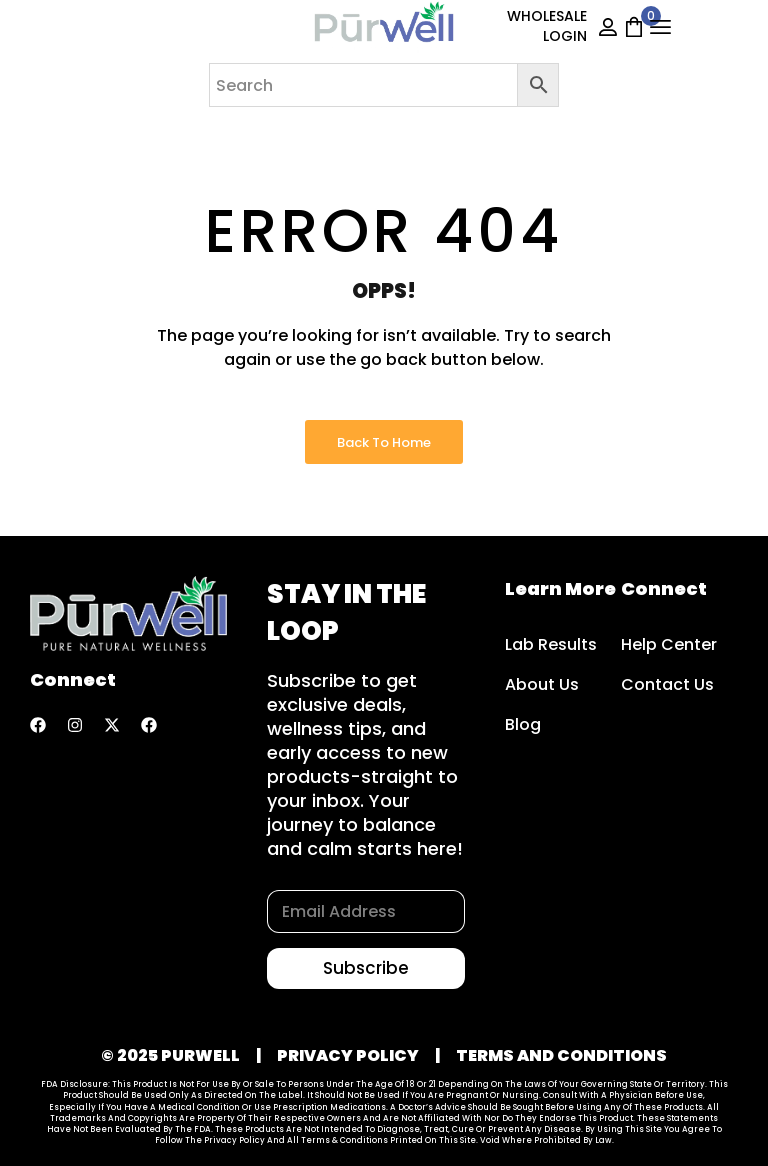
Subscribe (366, 968)
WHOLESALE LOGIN (547, 26)
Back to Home (384, 442)
